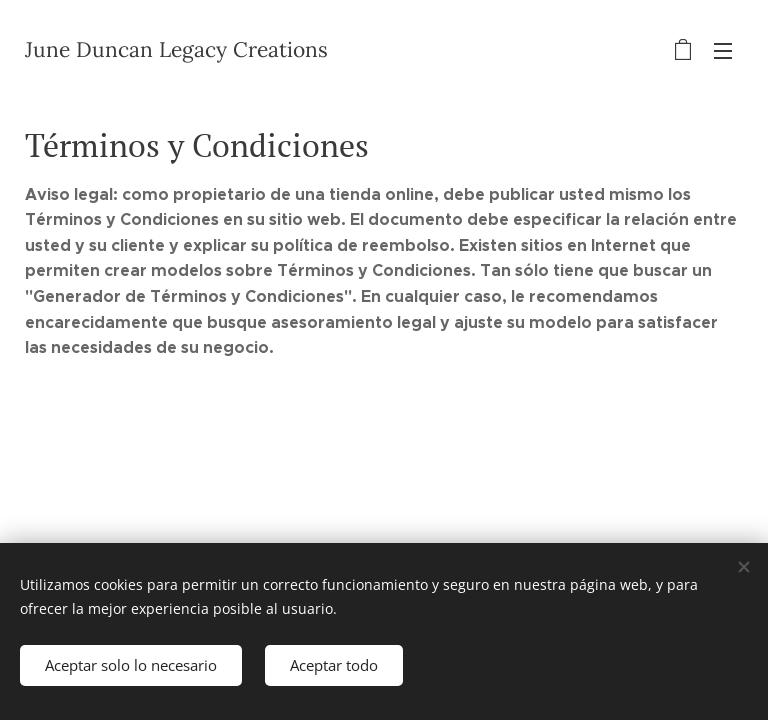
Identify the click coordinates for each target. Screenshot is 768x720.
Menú (723, 51)
